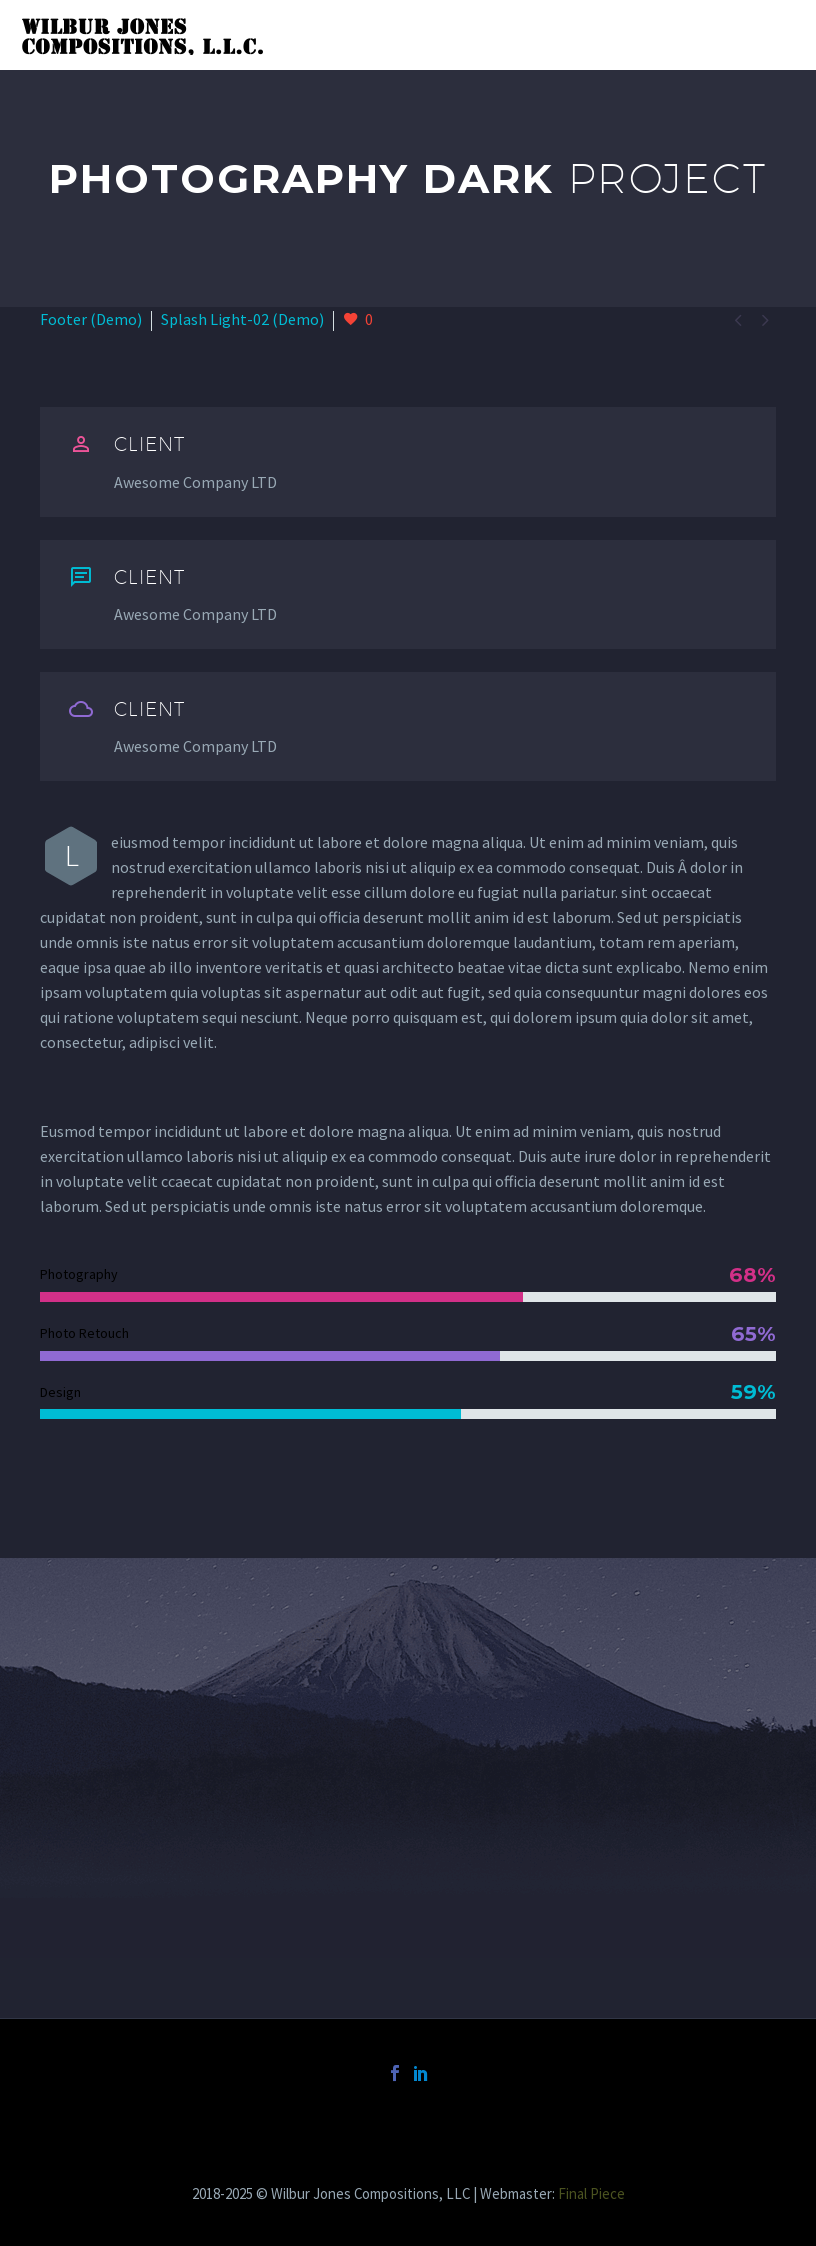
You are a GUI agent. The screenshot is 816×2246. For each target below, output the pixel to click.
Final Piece (591, 2193)
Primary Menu (777, 37)
